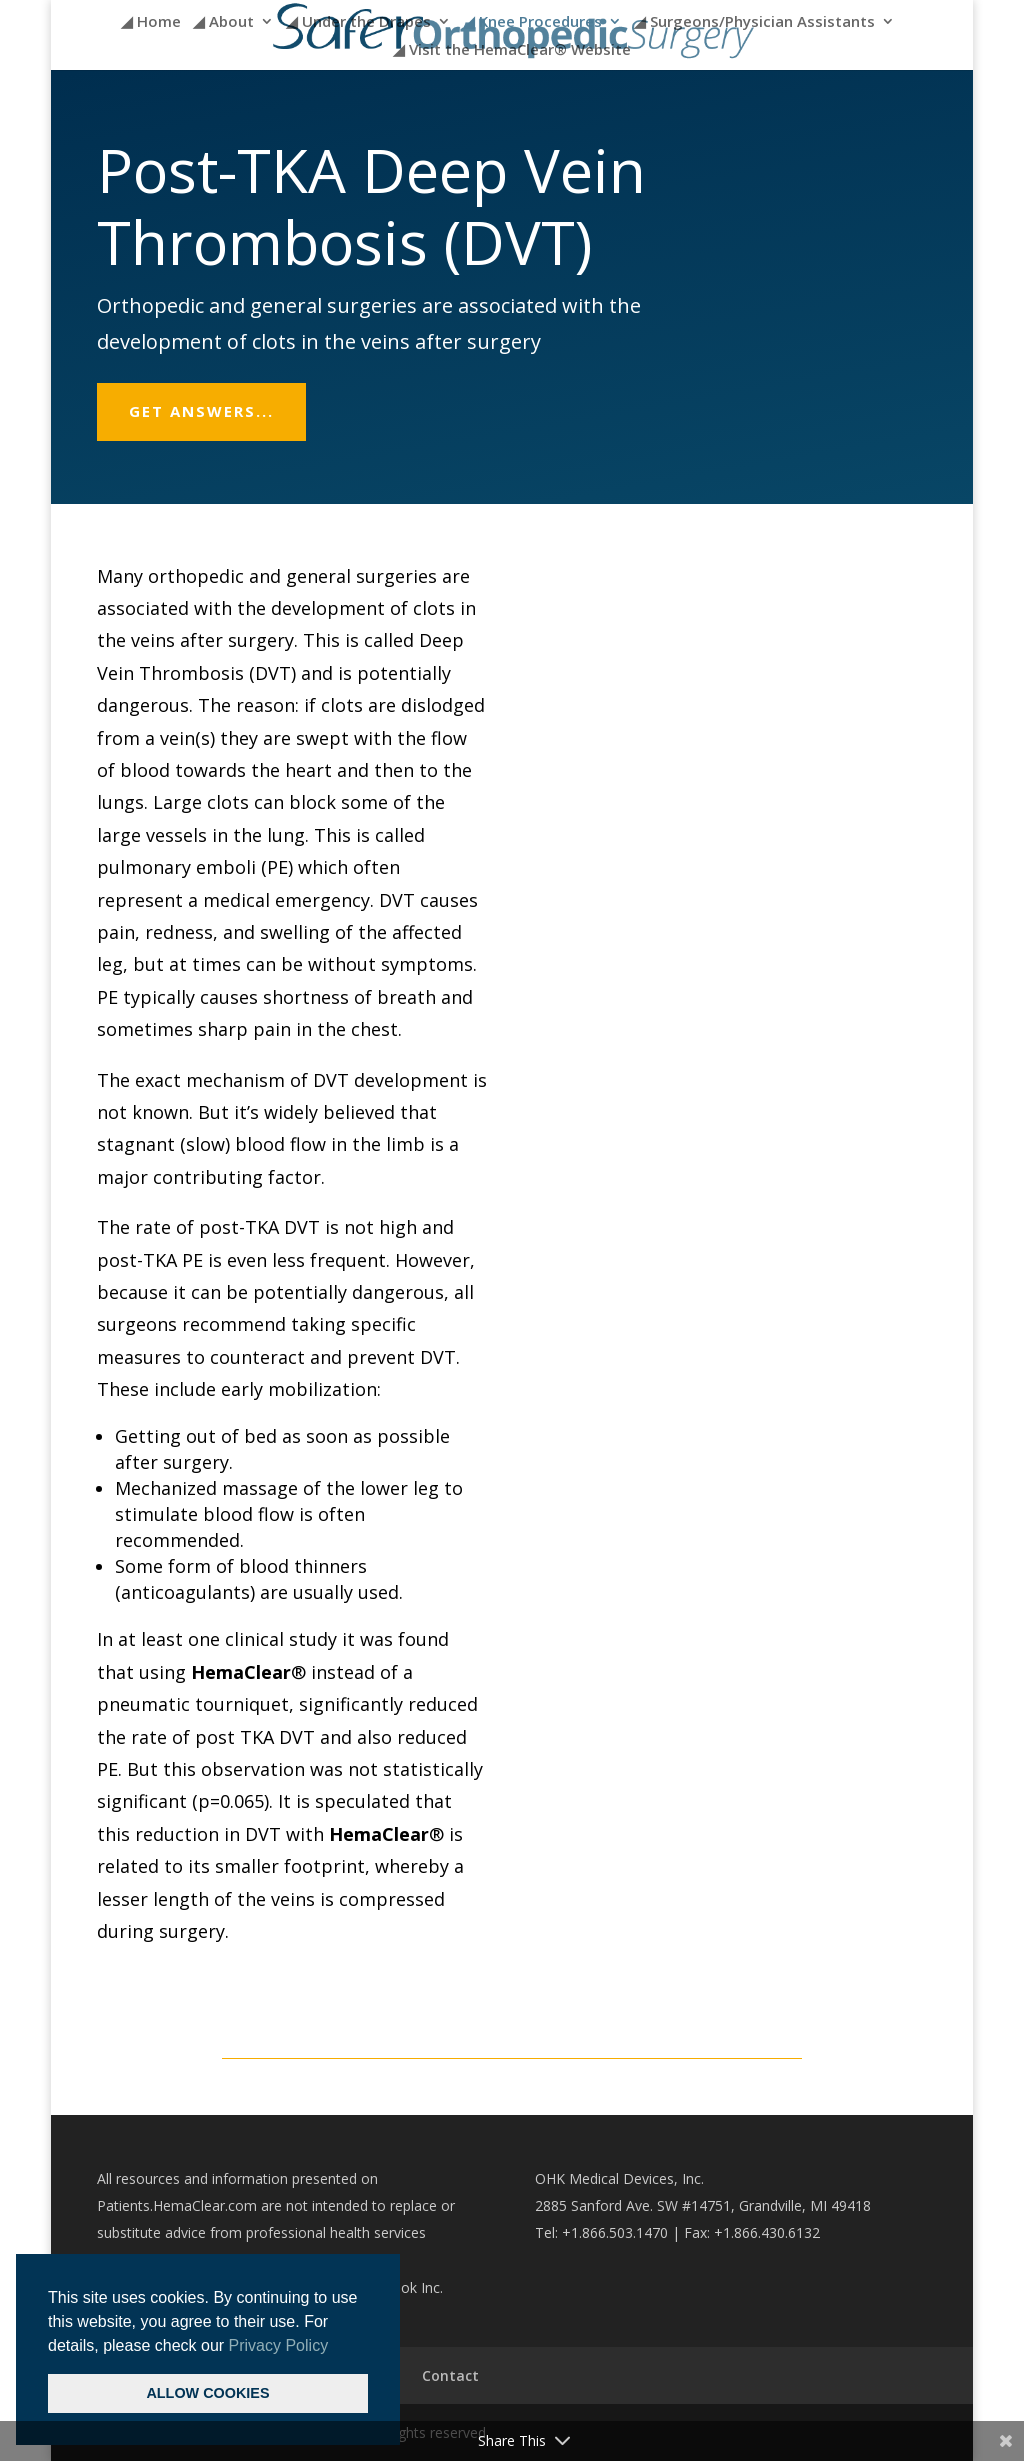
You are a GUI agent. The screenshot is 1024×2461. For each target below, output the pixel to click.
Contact (450, 2375)
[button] (336, 2347)
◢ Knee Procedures (532, 22)
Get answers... (201, 411)
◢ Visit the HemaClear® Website (512, 50)
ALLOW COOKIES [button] (207, 2393)
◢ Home (151, 22)
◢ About (223, 22)
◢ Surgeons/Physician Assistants (754, 22)
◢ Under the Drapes (358, 22)
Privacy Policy (279, 2345)
